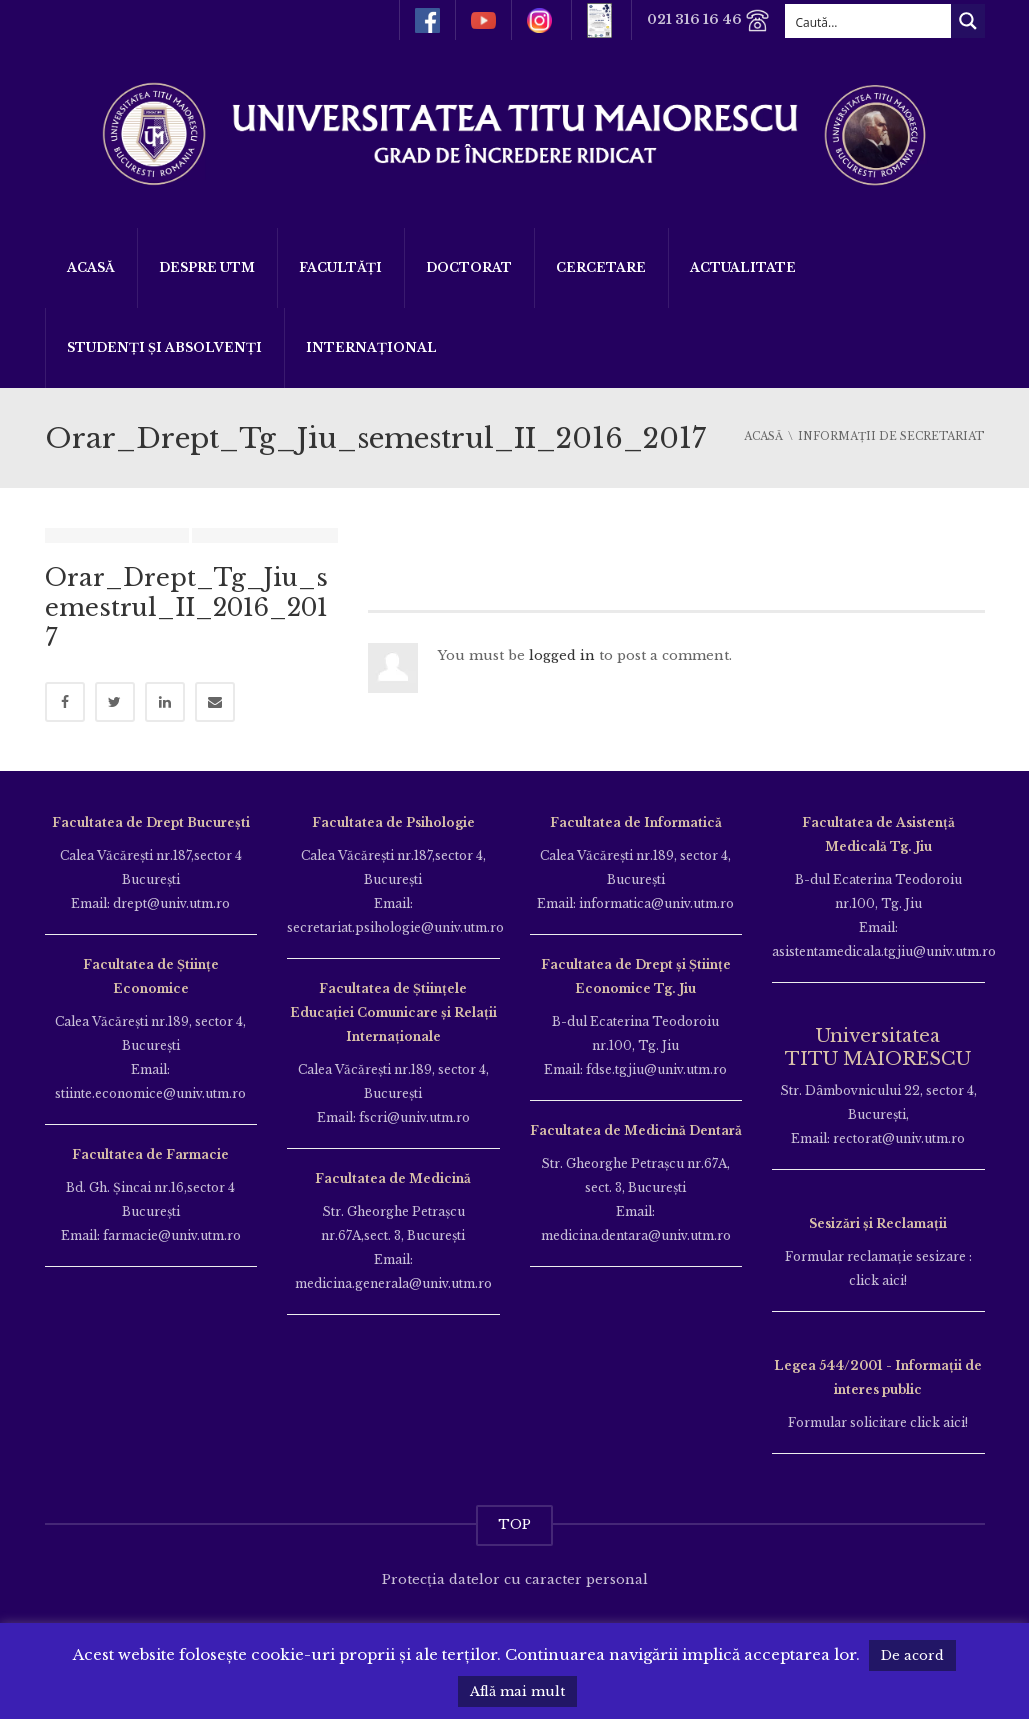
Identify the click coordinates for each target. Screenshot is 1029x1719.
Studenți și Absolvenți (164, 347)
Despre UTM (207, 267)
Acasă (91, 267)
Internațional (371, 347)
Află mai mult (517, 1691)
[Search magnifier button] (968, 21)
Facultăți (340, 267)
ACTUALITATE (743, 267)
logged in (562, 655)
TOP (514, 1524)
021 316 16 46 (708, 20)
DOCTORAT (469, 267)
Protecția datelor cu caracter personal (515, 1579)
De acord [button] (912, 1655)
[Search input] (869, 21)
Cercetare (601, 267)
